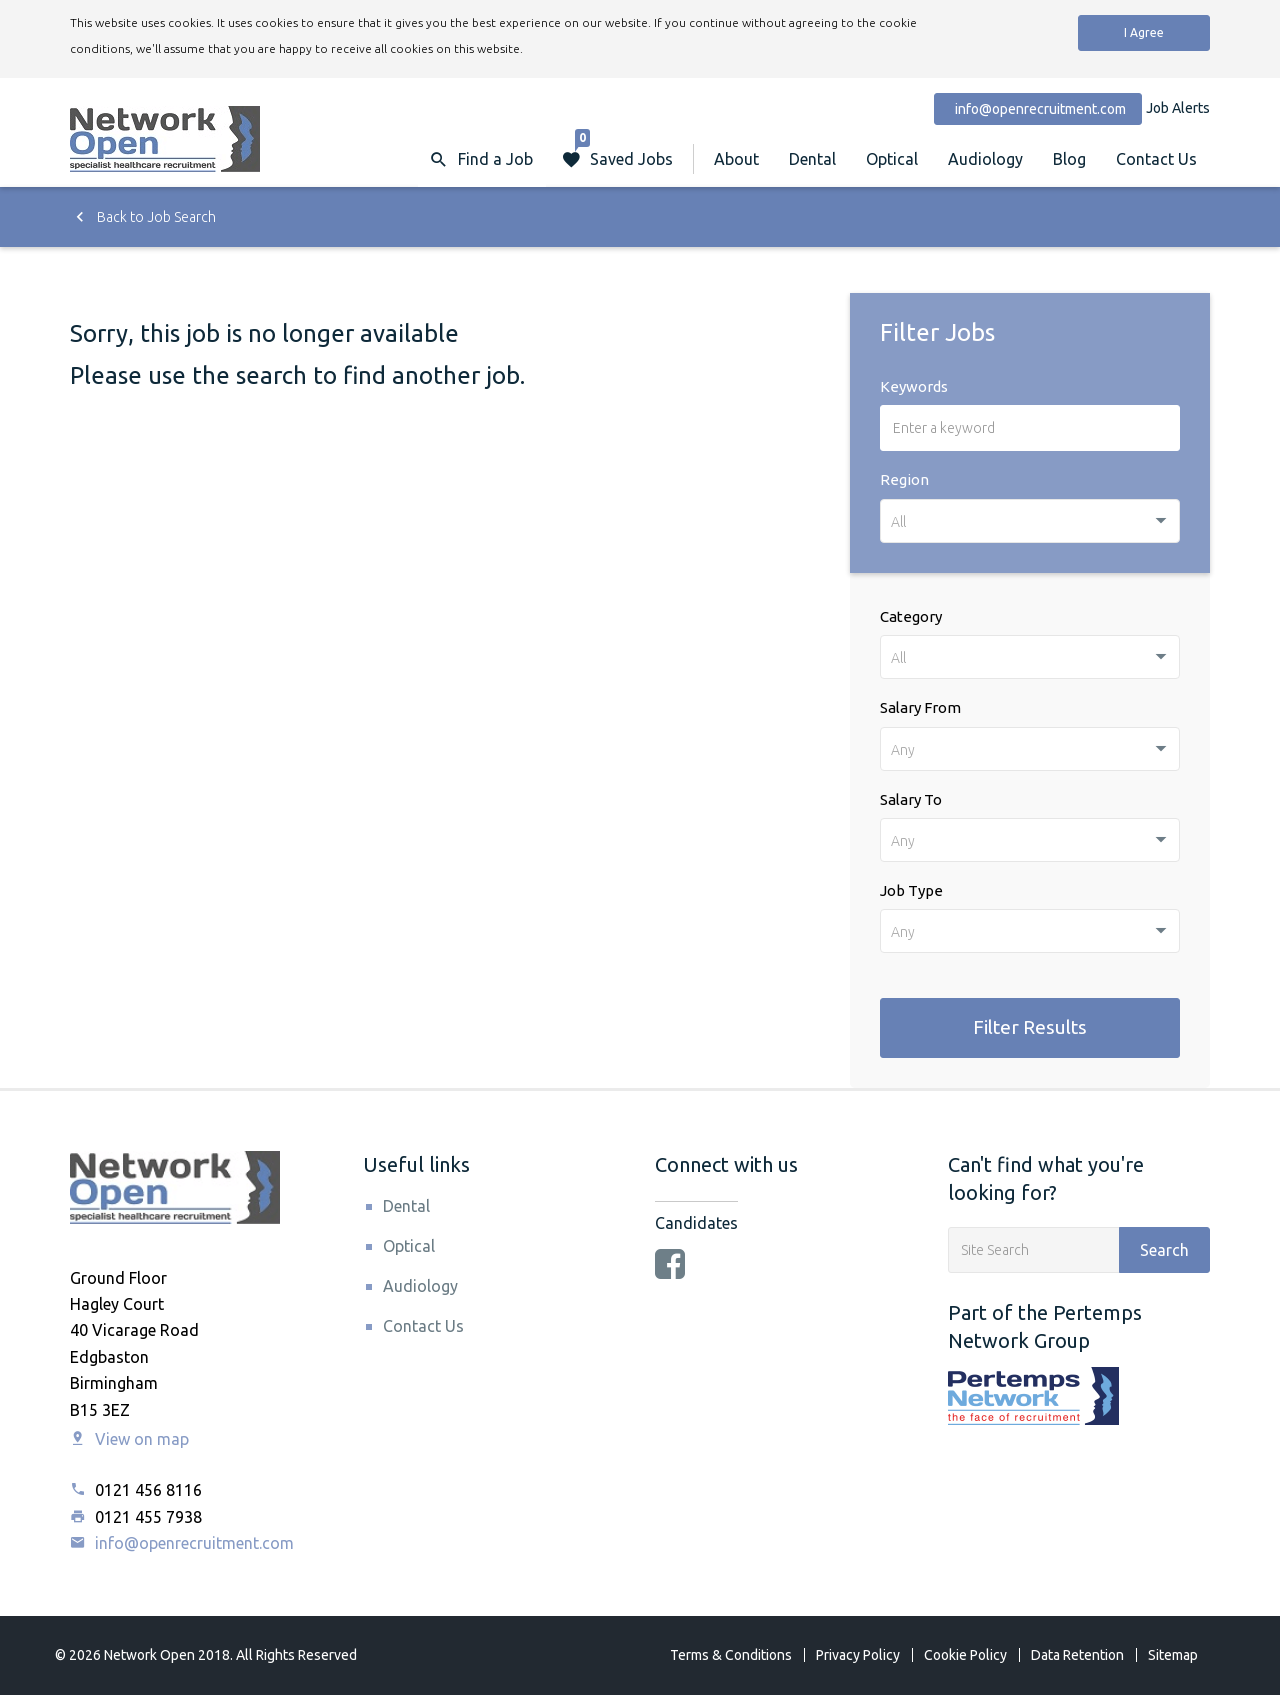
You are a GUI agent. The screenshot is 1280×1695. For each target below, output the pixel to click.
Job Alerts (1178, 108)
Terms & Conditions (731, 1655)
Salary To (911, 799)
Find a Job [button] (495, 159)
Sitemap (1173, 1655)
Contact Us (1156, 159)
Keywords (914, 386)
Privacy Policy (858, 1655)
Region (904, 479)
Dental (812, 159)
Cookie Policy (965, 1655)
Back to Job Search (143, 217)
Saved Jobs (624, 149)
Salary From (920, 707)
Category (911, 616)
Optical (892, 159)
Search (1164, 1250)
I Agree (1144, 32)
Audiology (985, 159)
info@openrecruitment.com (182, 1543)
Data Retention (1077, 1655)
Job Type (911, 890)
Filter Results (1030, 1027)
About (736, 159)
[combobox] (1030, 521)
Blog (1069, 159)
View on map (129, 1439)
